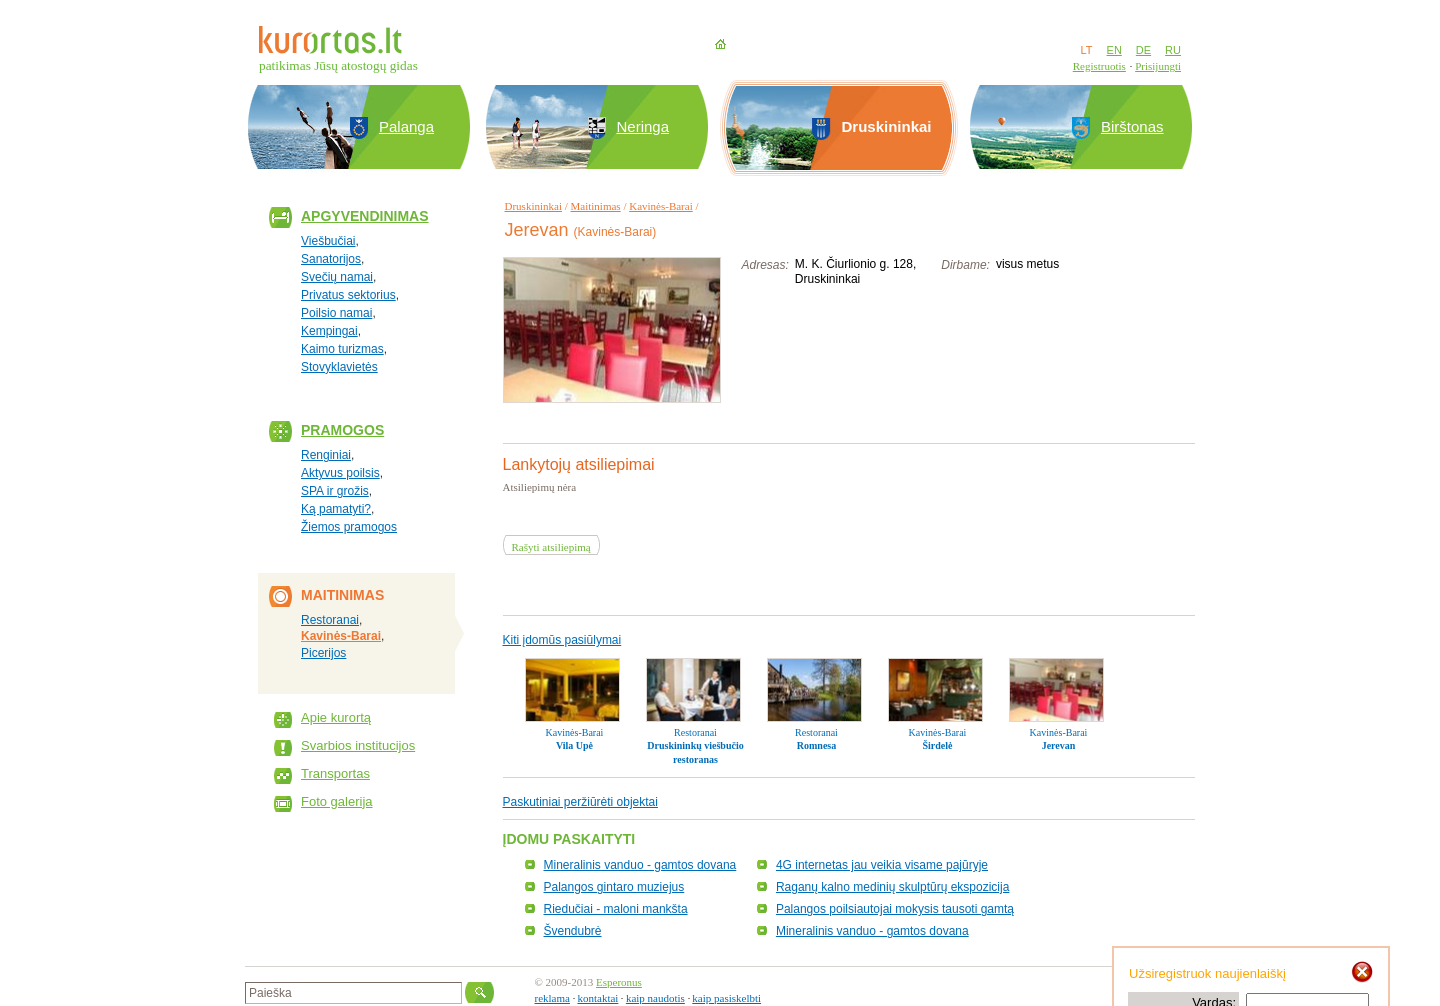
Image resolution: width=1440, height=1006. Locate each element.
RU (1173, 50)
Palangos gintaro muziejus (614, 887)
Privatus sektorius (348, 295)
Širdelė (938, 745)
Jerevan (1059, 745)
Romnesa (816, 745)
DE (1143, 50)
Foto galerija (337, 801)
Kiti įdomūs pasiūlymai (562, 640)
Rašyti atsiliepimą (551, 547)
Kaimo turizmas (342, 349)
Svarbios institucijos (358, 745)
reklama (552, 998)
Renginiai (326, 455)
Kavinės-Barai (341, 636)
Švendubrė (573, 931)
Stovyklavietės (339, 367)
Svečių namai (337, 277)
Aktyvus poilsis (340, 473)
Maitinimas (596, 206)
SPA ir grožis (335, 491)
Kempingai (329, 331)
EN (1114, 50)
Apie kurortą (336, 717)
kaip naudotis (655, 998)
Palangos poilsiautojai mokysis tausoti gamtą (895, 909)
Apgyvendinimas (365, 216)
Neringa (643, 126)
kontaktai (597, 998)
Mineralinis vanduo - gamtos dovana (640, 865)
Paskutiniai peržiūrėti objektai (580, 802)
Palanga (406, 126)
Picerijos (323, 653)
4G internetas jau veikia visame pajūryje (882, 865)
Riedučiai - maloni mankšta (616, 909)
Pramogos (342, 430)
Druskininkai (533, 206)
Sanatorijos (331, 259)
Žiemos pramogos (349, 527)
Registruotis (1099, 66)
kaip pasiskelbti (726, 998)
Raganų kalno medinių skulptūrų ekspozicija (892, 887)
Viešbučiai (328, 241)
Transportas (335, 773)
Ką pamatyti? (336, 509)
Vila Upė (574, 745)
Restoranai (330, 620)
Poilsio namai (336, 313)
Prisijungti (1158, 66)
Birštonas (1132, 126)
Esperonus (619, 982)
